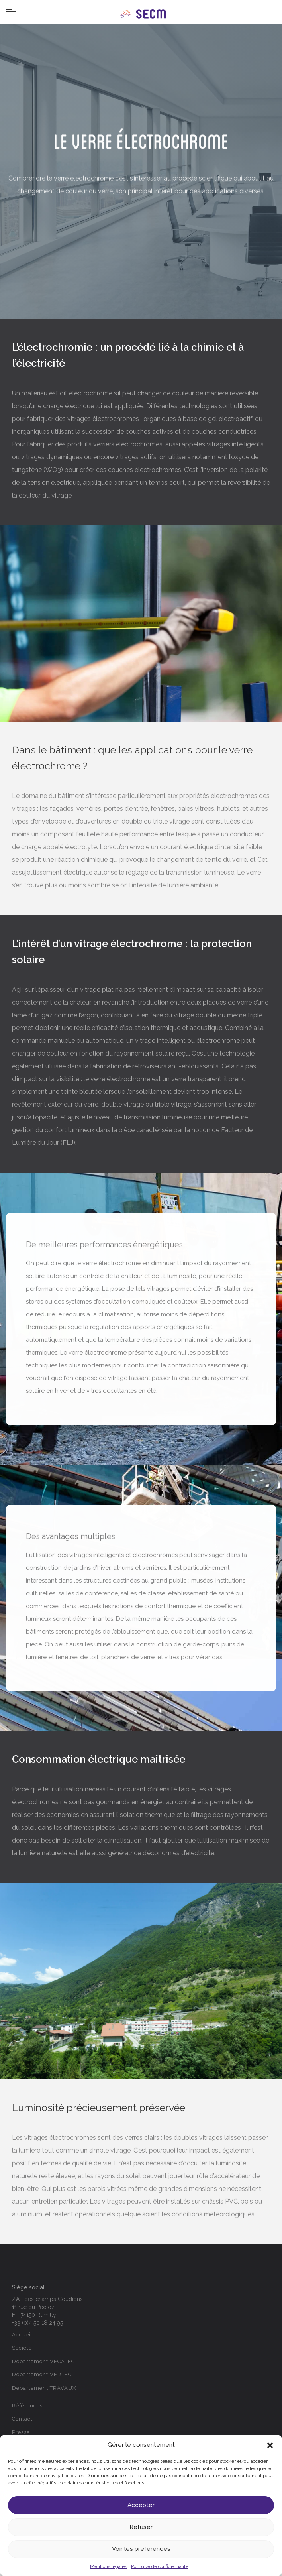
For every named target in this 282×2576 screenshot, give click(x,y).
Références (27, 2406)
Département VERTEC (42, 2374)
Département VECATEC (43, 2361)
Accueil (22, 2335)
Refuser (141, 2527)
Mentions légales (108, 2566)
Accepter (141, 2505)
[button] (270, 2445)
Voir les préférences (141, 2548)
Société (22, 2348)
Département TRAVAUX (44, 2388)
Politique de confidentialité (159, 2566)
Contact (22, 2419)
